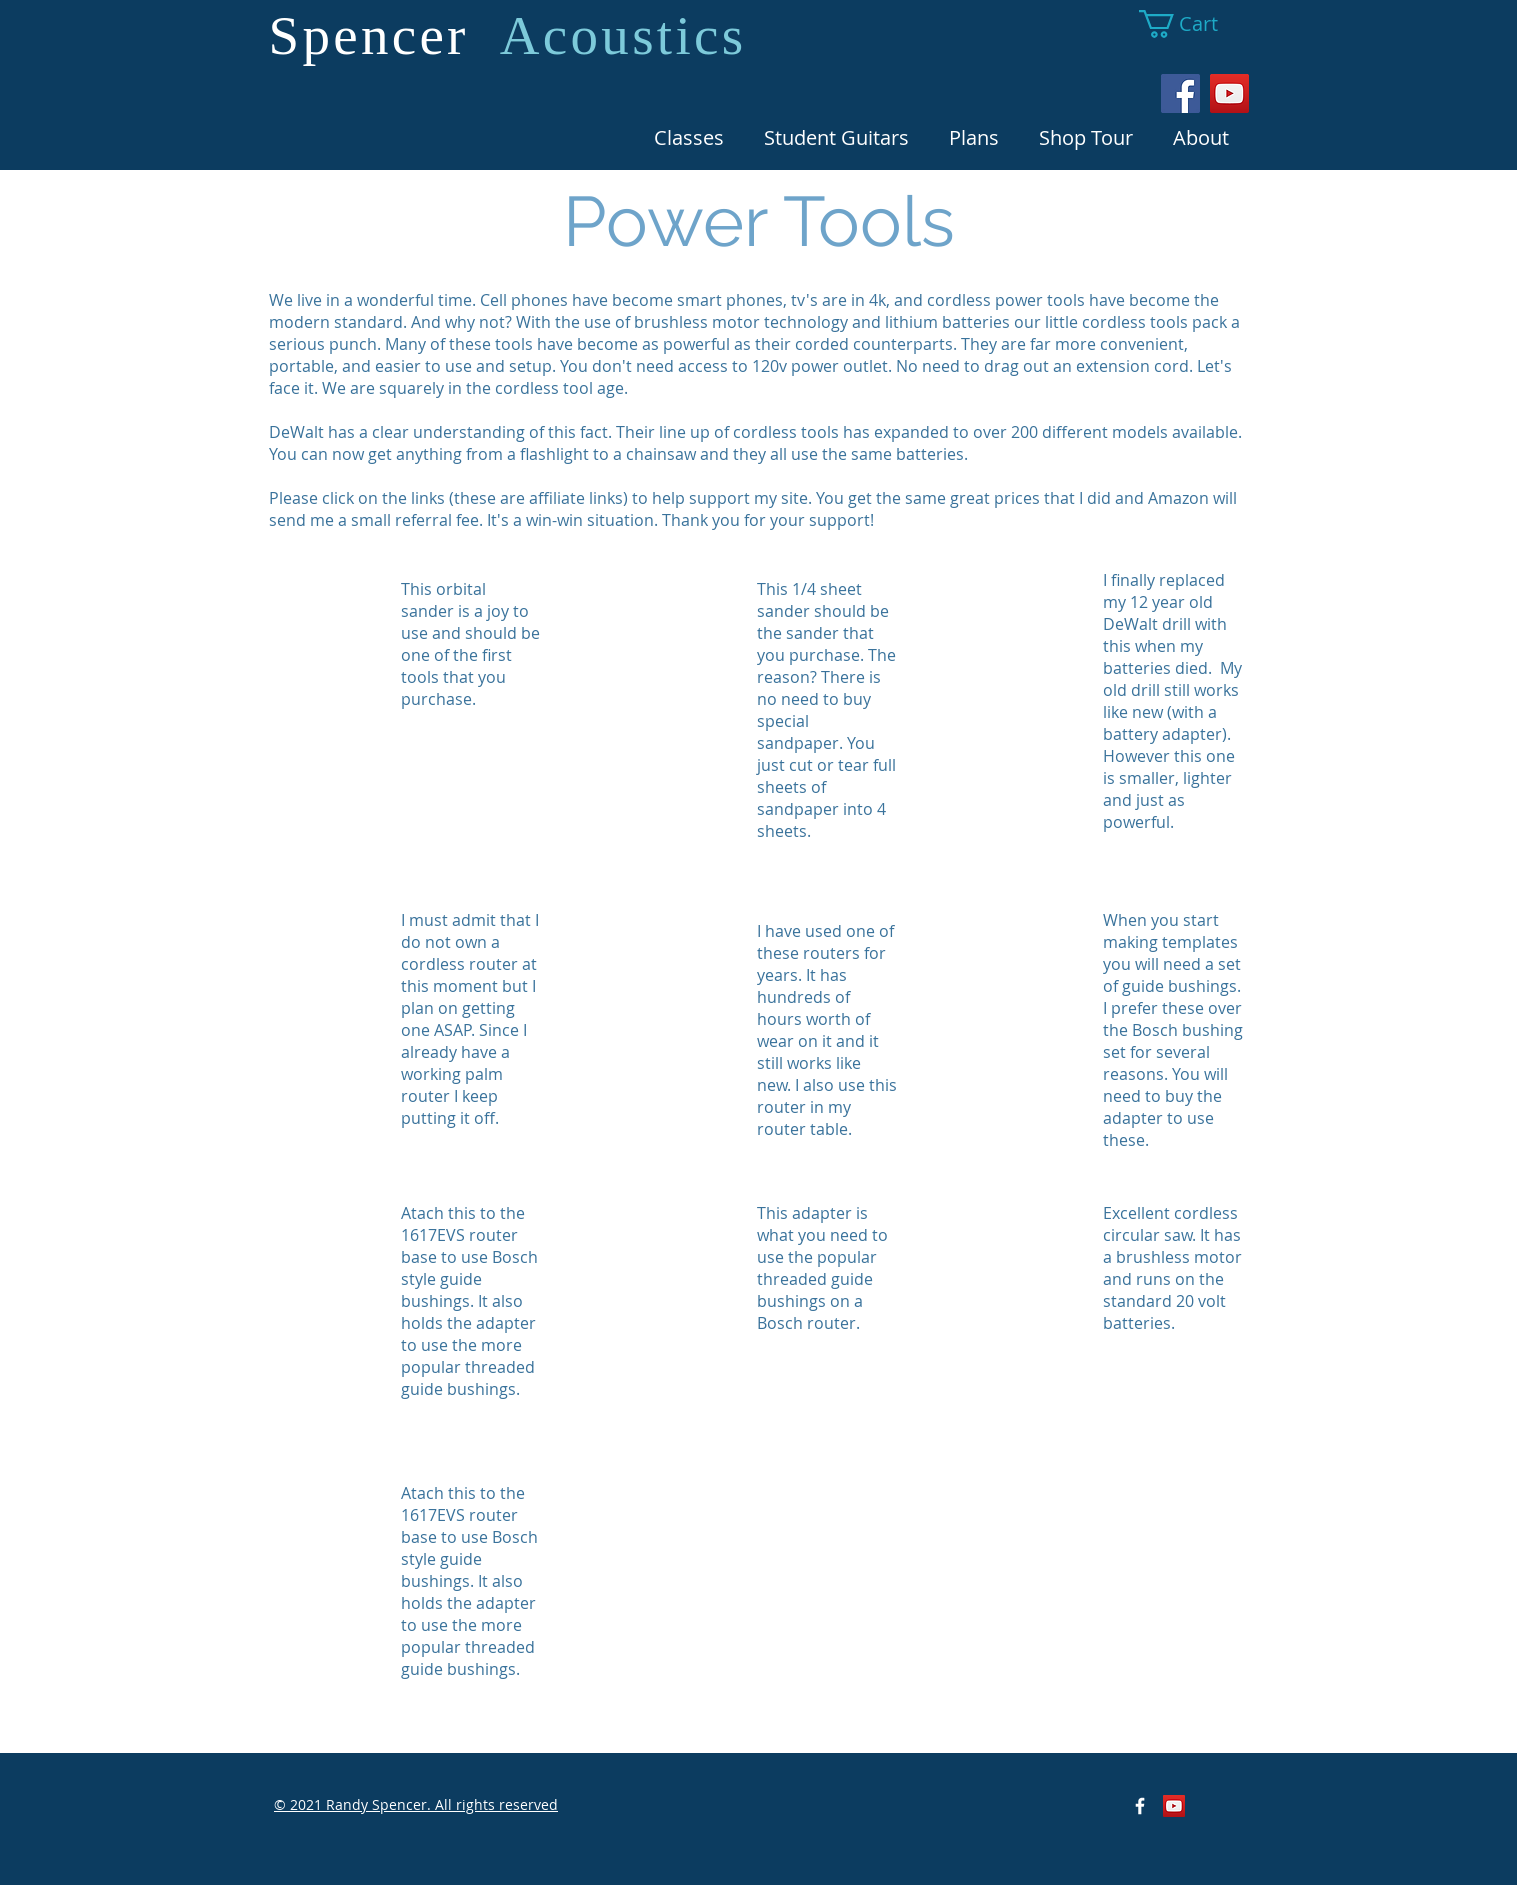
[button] (1193, 24)
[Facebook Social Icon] (1180, 93)
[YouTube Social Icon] (1229, 93)
